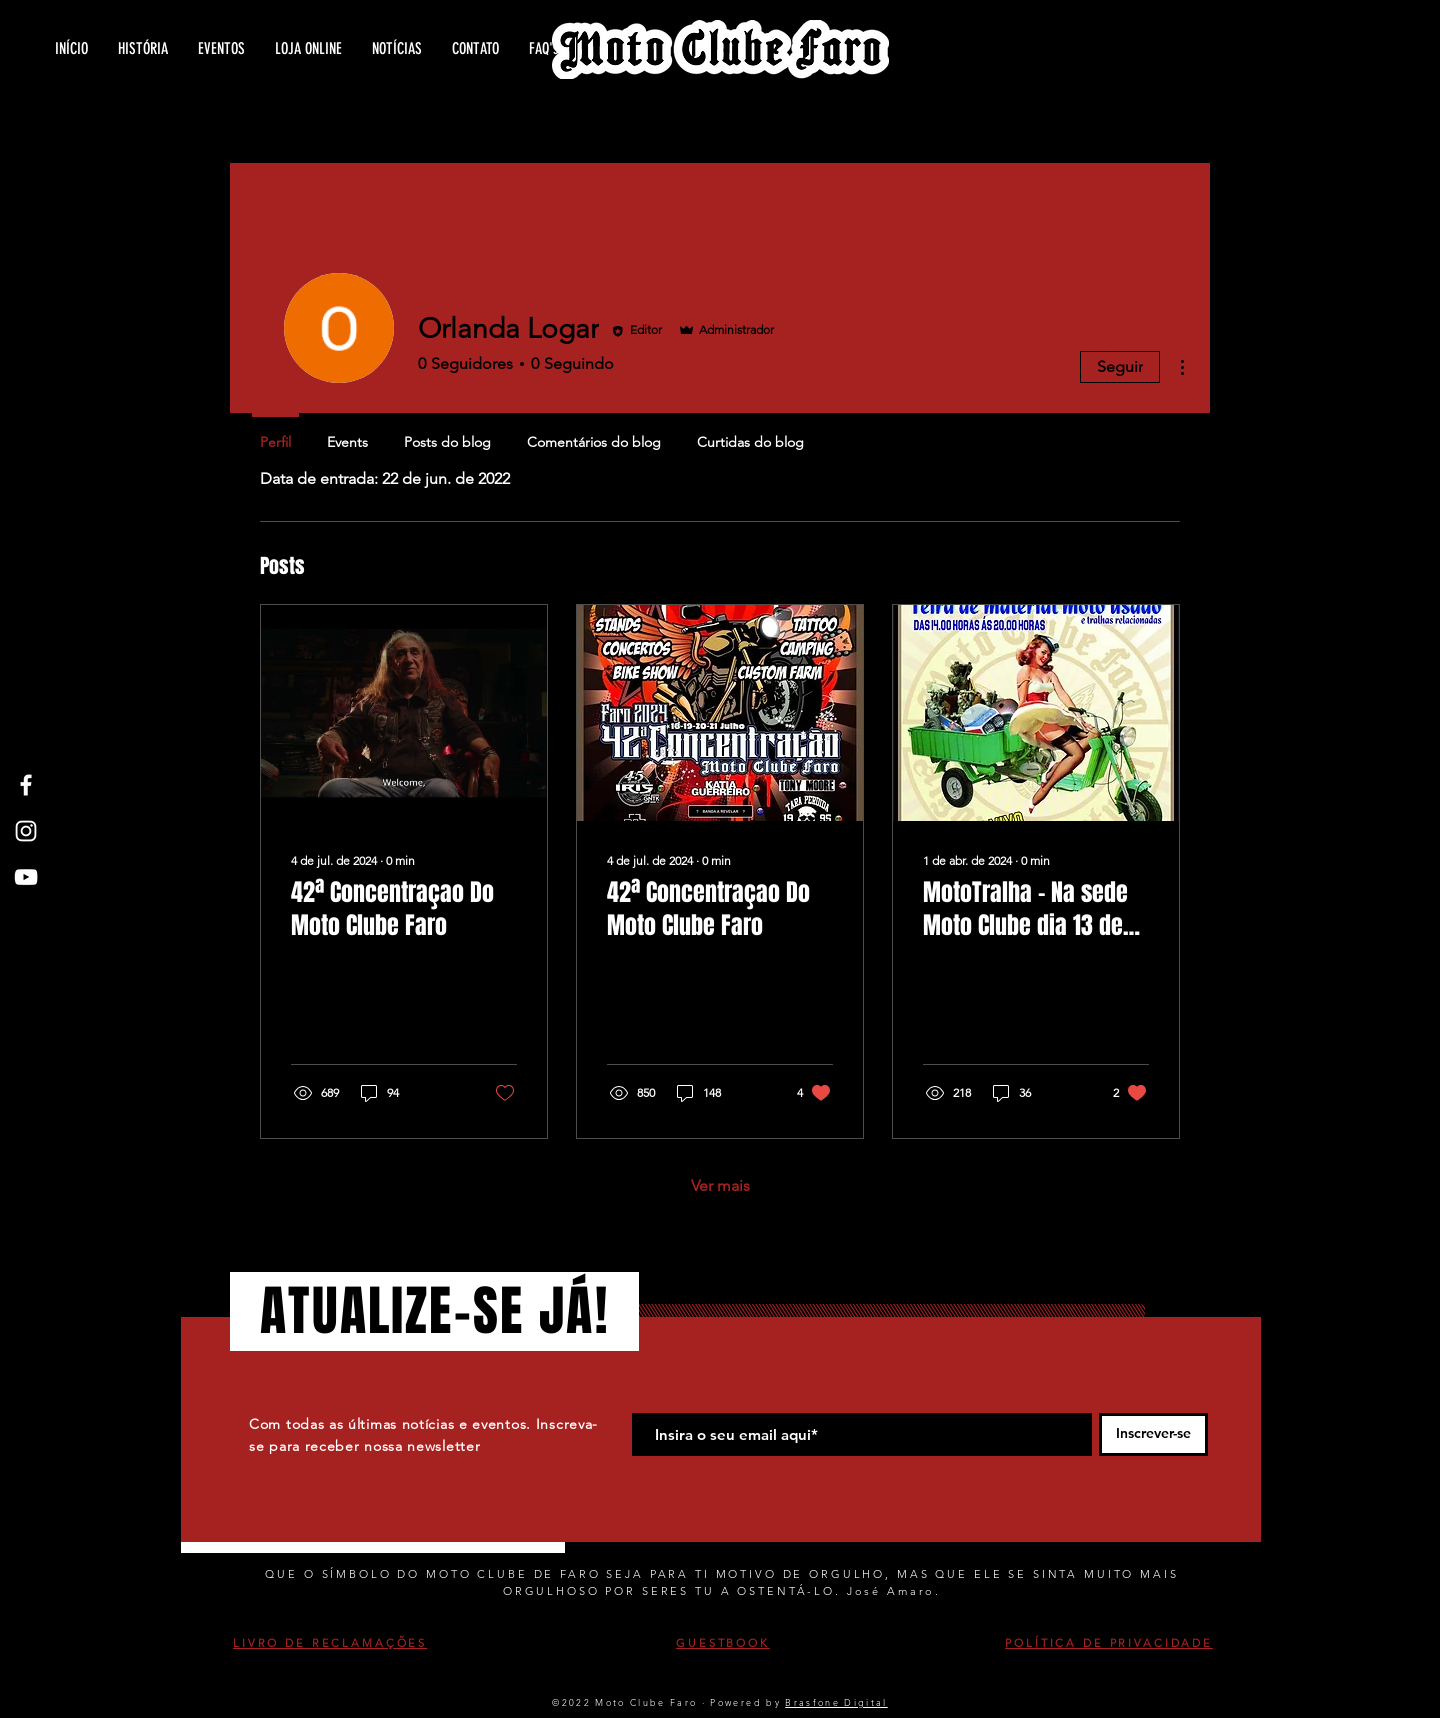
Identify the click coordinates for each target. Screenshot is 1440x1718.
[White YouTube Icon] (26, 877)
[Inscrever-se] (1153, 1434)
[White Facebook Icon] (26, 785)
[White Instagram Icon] (26, 831)
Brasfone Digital (836, 1702)
